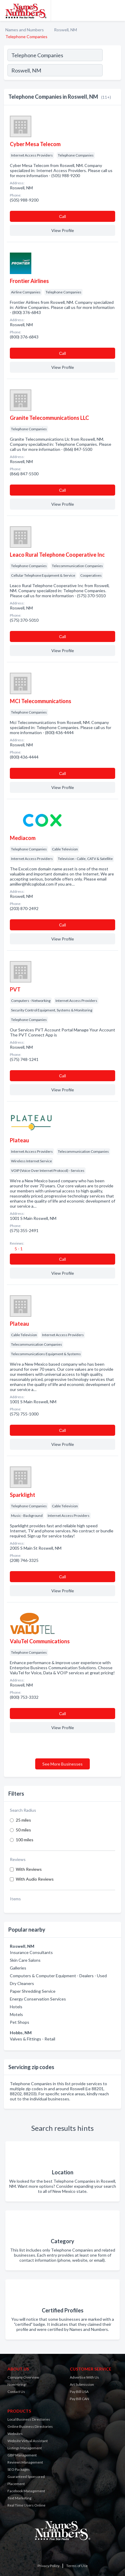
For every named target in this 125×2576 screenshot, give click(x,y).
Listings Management (24, 2448)
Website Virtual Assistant (27, 2441)
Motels (16, 2014)
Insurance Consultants (31, 1952)
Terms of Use (77, 2565)
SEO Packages (18, 2469)
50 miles (23, 1829)
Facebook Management (26, 2491)
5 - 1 (18, 1248)
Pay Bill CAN (79, 2398)
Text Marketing (19, 2498)
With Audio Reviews (35, 1879)
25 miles (23, 1819)
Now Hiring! (17, 2384)
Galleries (18, 1967)
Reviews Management (25, 2462)
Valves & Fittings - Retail (32, 2038)
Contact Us (16, 2391)
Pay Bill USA (79, 2391)
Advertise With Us (84, 2377)
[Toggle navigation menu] (117, 10)
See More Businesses (62, 1763)
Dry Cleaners (22, 1983)
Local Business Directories (28, 2419)
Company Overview (23, 2377)
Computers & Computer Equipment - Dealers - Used (58, 1975)
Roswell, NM (65, 29)
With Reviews (29, 1869)
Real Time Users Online (26, 2505)
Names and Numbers (24, 29)
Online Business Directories (30, 2426)
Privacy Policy (48, 2565)
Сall (62, 216)
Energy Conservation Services (38, 1998)
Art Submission (82, 2384)
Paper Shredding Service (32, 1991)
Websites (15, 2433)
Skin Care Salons (25, 1960)
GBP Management (22, 2455)
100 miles (24, 1839)
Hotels (16, 2006)
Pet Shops (19, 2022)
